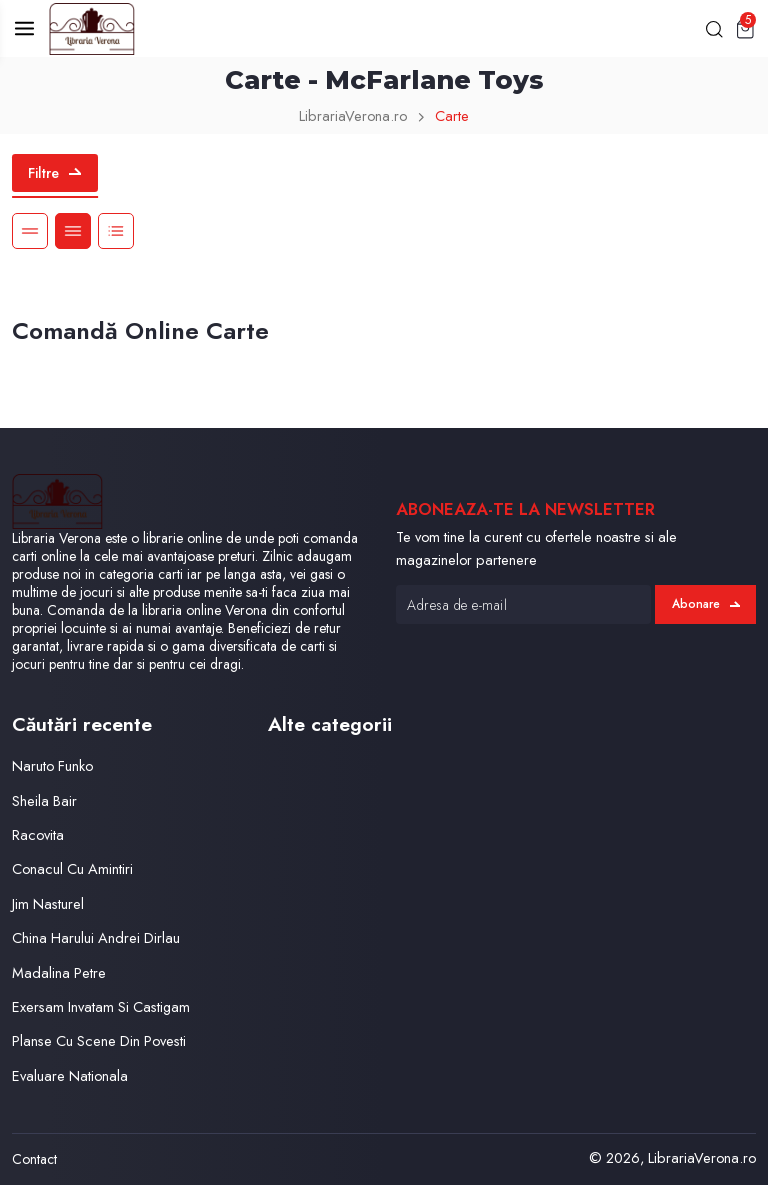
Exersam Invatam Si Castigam (101, 1006)
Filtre (54, 173)
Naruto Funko (52, 765)
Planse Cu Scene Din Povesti (99, 1040)
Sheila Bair (44, 800)
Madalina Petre (59, 972)
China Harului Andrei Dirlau (96, 937)
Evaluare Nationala (70, 1075)
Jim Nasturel (48, 903)
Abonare (706, 604)
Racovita (38, 834)
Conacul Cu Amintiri (72, 868)
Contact (34, 1159)
